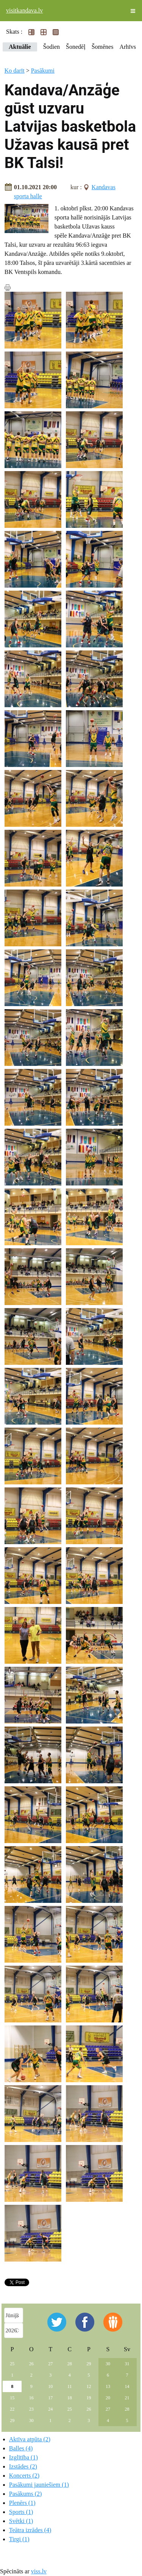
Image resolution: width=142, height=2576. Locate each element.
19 (88, 2397)
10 (50, 2386)
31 (127, 2363)
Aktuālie (20, 47)
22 (12, 2409)
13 (108, 2386)
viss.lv (39, 2571)
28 (69, 2363)
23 (31, 2409)
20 (108, 2397)
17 (50, 2397)
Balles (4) (21, 2448)
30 (108, 2363)
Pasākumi (43, 70)
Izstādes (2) (23, 2466)
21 (127, 2397)
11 (69, 2386)
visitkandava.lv (24, 10)
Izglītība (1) (23, 2457)
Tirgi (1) (19, 2539)
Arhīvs (127, 47)
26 (31, 2363)
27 (50, 2363)
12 (88, 2386)
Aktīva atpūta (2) (29, 2439)
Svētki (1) (21, 2521)
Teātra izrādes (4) (30, 2530)
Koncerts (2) (24, 2475)
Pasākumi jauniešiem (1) (39, 2484)
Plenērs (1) (22, 2503)
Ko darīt (15, 70)
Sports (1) (21, 2512)
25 (12, 2363)
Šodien (51, 47)
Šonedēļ (76, 47)
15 (12, 2397)
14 (127, 2386)
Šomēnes (103, 47)
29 (88, 2363)
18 (69, 2397)
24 (50, 2409)
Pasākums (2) (25, 2493)
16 (31, 2397)
